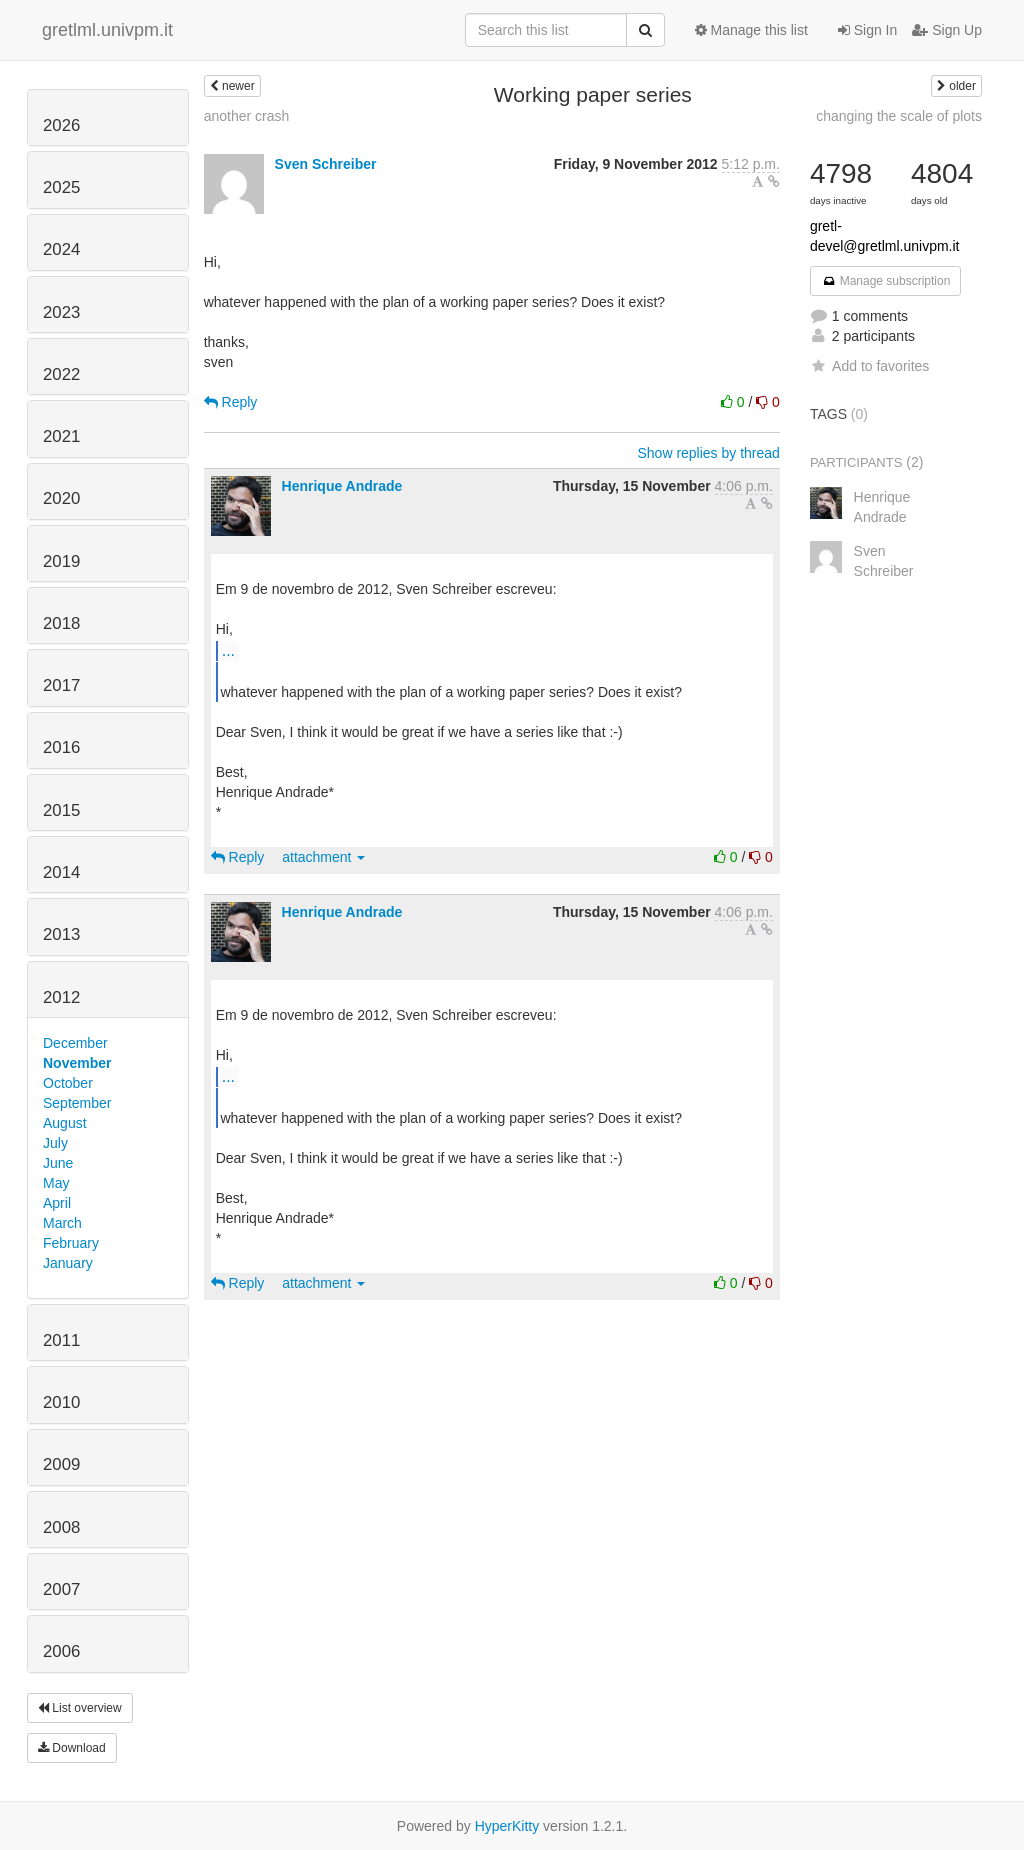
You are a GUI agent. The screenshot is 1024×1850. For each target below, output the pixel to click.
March (62, 1223)
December (75, 1043)
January (68, 1263)
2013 (61, 934)
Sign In (867, 30)
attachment (323, 857)
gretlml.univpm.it (107, 30)
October (68, 1083)
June (58, 1163)
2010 (61, 1402)
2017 (61, 685)
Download (72, 1748)
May (56, 1183)
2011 (61, 1340)
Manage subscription (886, 281)
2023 (61, 312)
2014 (61, 872)
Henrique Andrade (342, 486)
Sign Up (947, 30)
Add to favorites (869, 366)
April (57, 1203)
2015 (61, 810)
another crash (247, 116)
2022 (61, 374)
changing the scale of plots (899, 116)
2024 (61, 249)
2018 (61, 623)
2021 (61, 436)
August (65, 1123)
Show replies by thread (708, 453)
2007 (61, 1589)
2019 (61, 561)
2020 (61, 498)
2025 (61, 187)
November (77, 1063)
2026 (61, 125)
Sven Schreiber (326, 164)
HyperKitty (507, 1826)
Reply (231, 402)
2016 (61, 747)
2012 (61, 997)
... (228, 650)
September (77, 1103)
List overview (80, 1708)
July (55, 1143)
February (71, 1243)
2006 (61, 1651)
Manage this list (751, 30)
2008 (61, 1527)
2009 (61, 1464)
